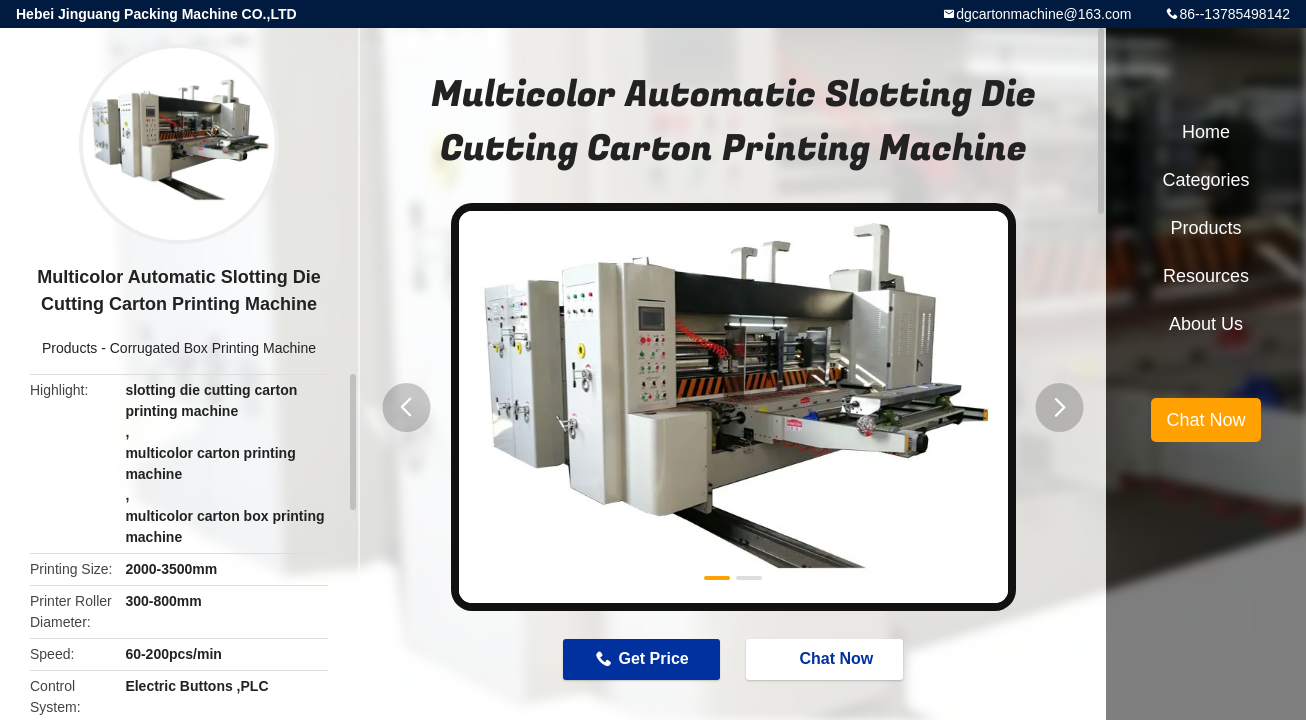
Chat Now (827, 658)
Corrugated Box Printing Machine (213, 348)
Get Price (653, 658)
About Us (1206, 324)
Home (1206, 132)
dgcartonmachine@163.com (1043, 14)
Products (69, 348)
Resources (1206, 276)
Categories (1205, 180)
